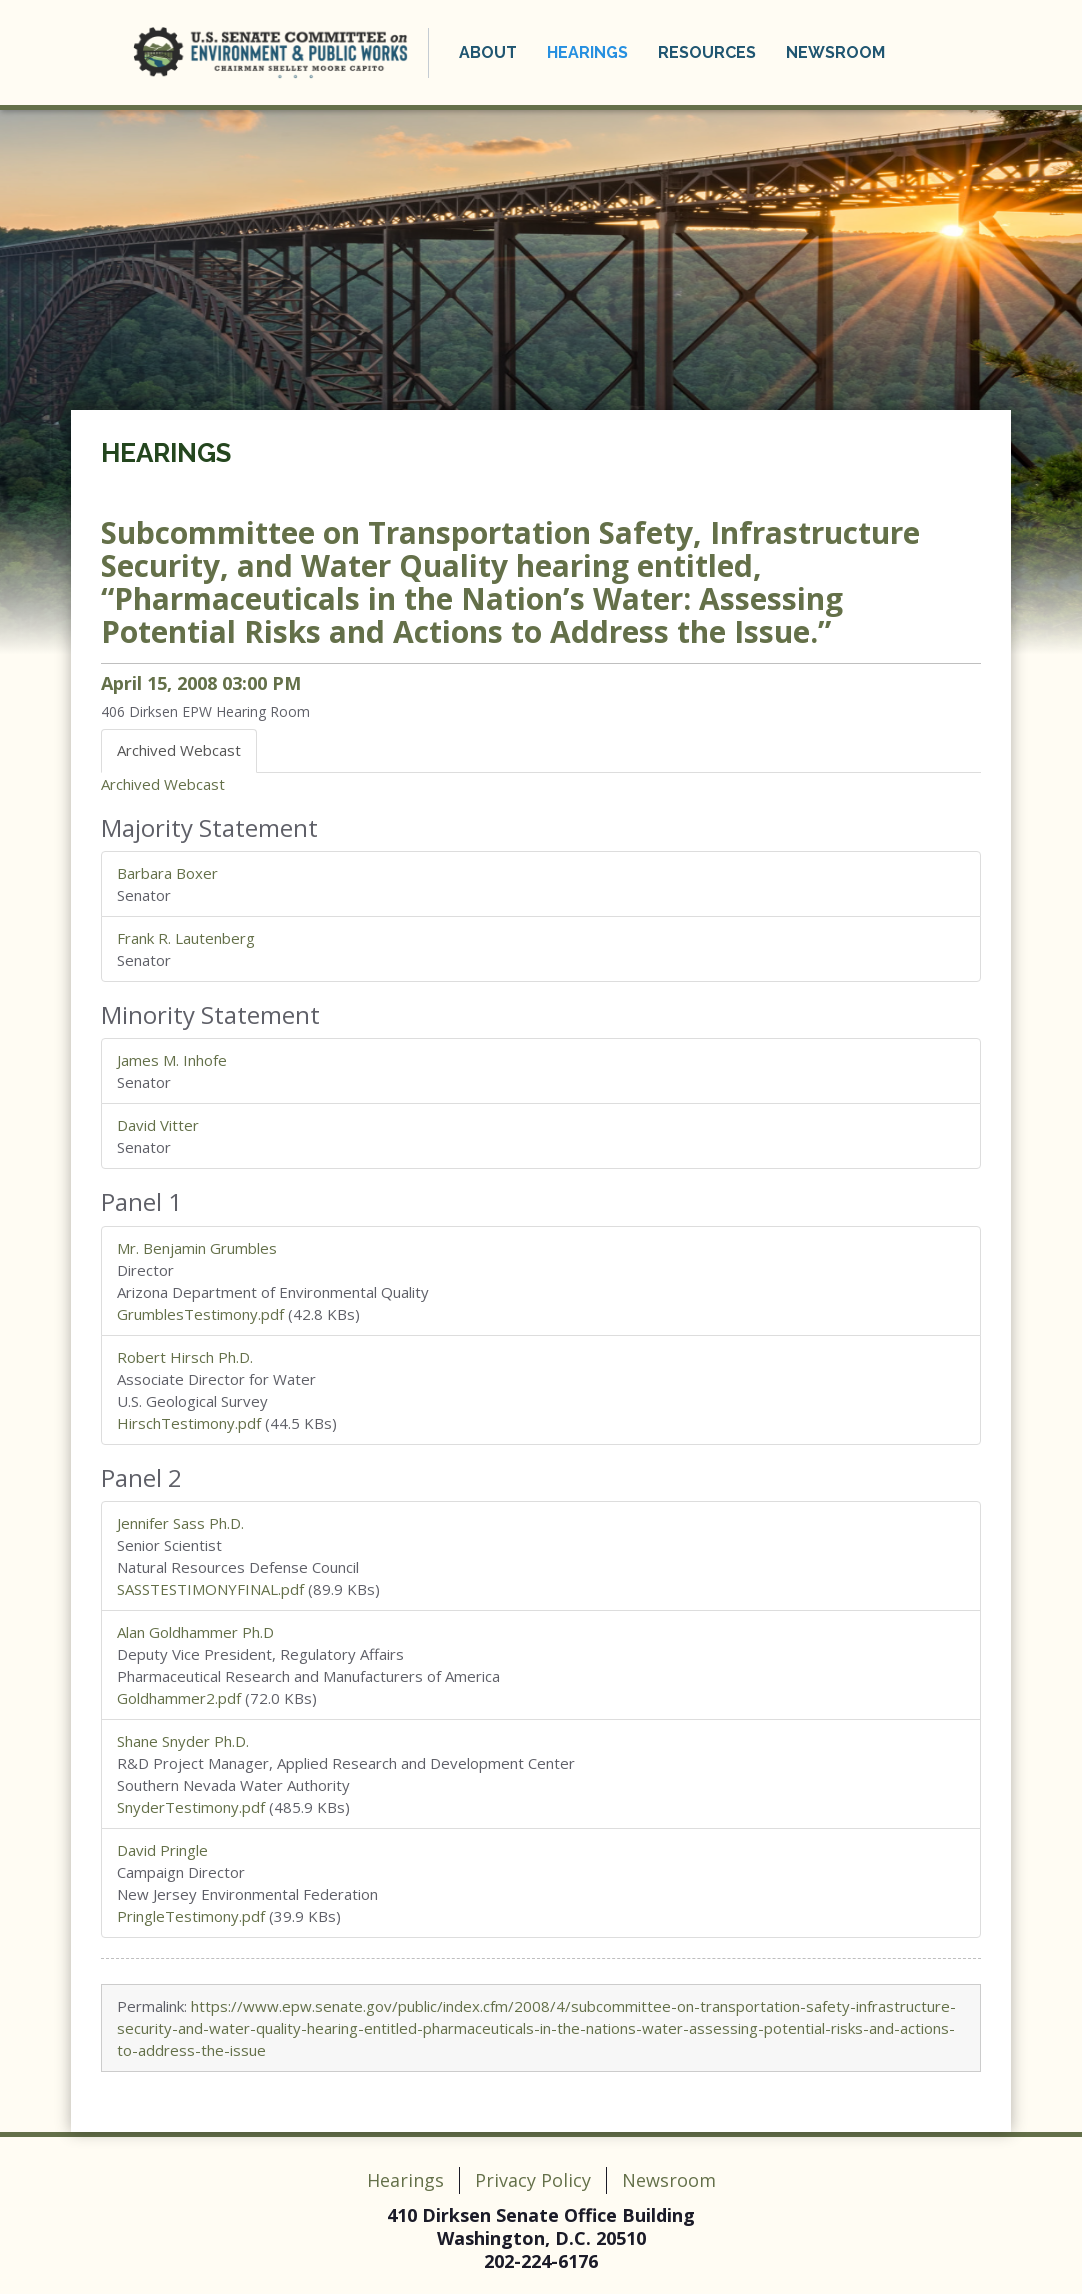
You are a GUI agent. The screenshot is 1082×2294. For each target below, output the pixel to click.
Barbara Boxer (167, 873)
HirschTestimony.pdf (189, 1423)
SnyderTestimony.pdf (191, 1807)
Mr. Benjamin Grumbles (197, 1248)
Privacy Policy (533, 2180)
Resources (707, 52)
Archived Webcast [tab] (179, 750)
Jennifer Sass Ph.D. (180, 1523)
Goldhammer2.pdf (179, 1698)
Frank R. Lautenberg (186, 938)
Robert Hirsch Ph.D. (185, 1357)
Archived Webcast (163, 784)
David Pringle (162, 1850)
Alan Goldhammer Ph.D (195, 1632)
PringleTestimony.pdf (191, 1916)
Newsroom (835, 52)
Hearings (587, 52)
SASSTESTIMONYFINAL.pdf (210, 1589)
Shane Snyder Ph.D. (183, 1741)
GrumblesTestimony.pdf (200, 1314)
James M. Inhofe (172, 1060)
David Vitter (158, 1125)
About (488, 52)
